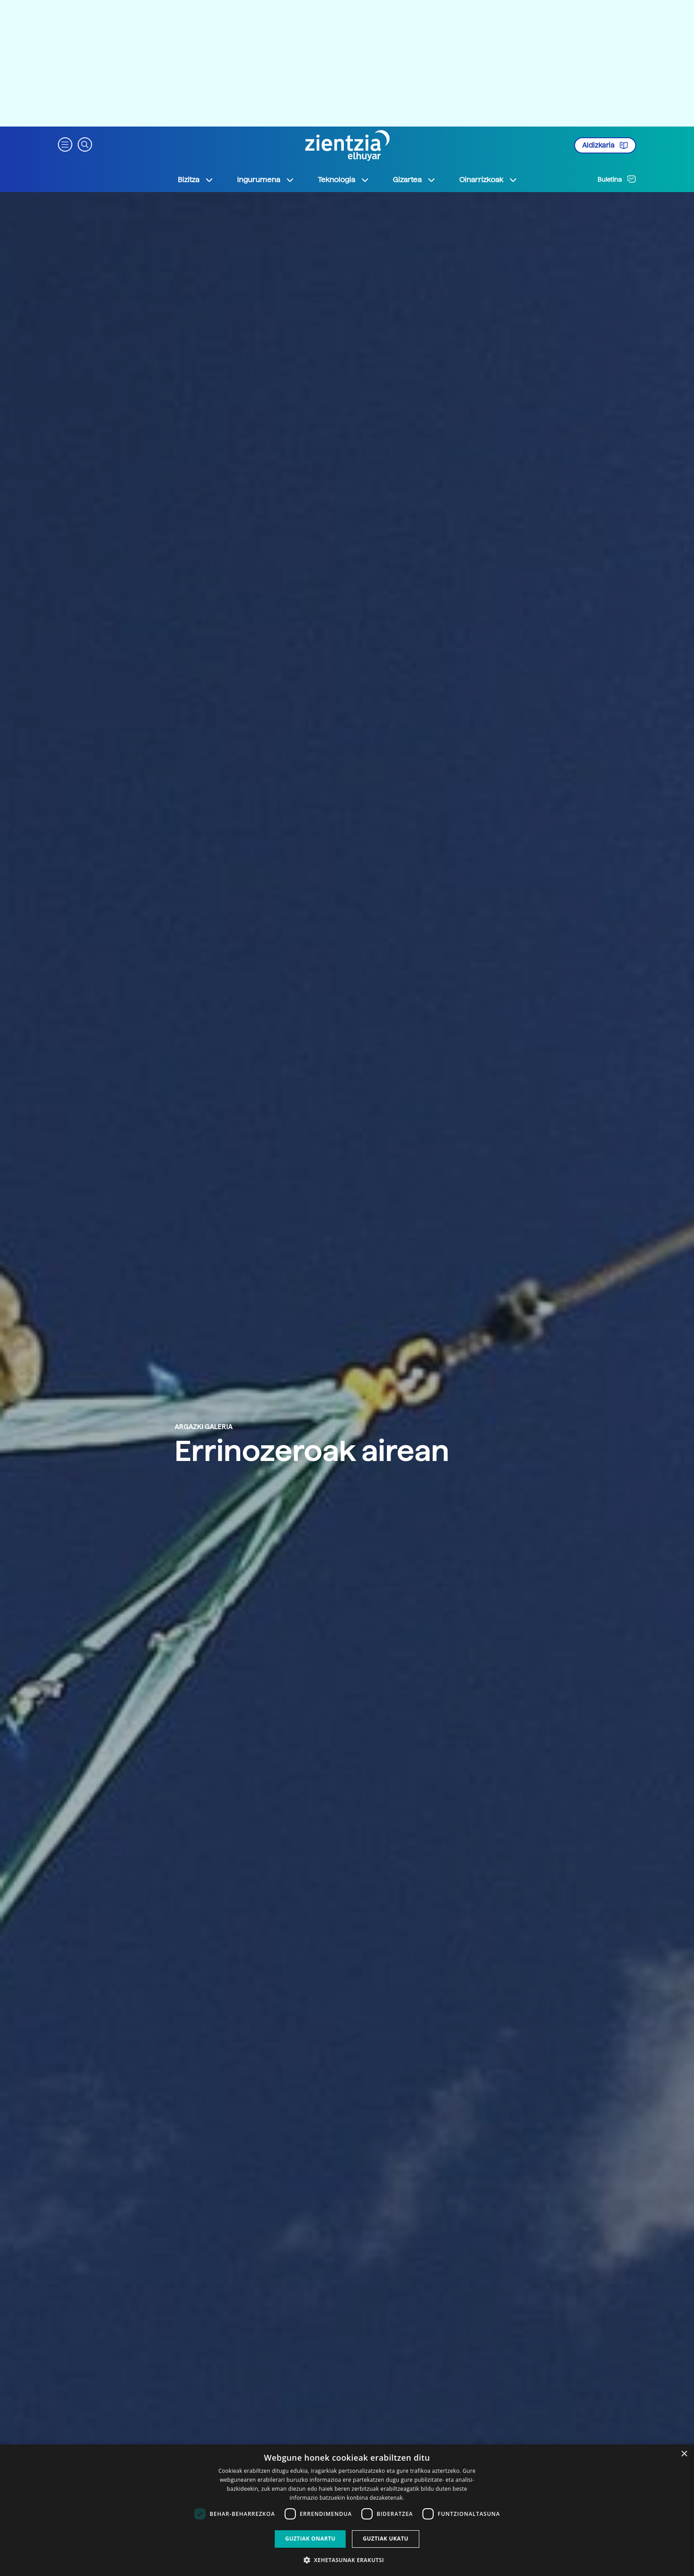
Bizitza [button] (196, 179)
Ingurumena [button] (265, 179)
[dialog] (347, 2510)
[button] (65, 144)
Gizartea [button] (414, 179)
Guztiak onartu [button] (310, 2538)
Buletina (616, 179)
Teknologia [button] (343, 179)
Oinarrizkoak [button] (488, 179)
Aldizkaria (605, 145)
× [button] (684, 2454)
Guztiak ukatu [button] (385, 2538)
